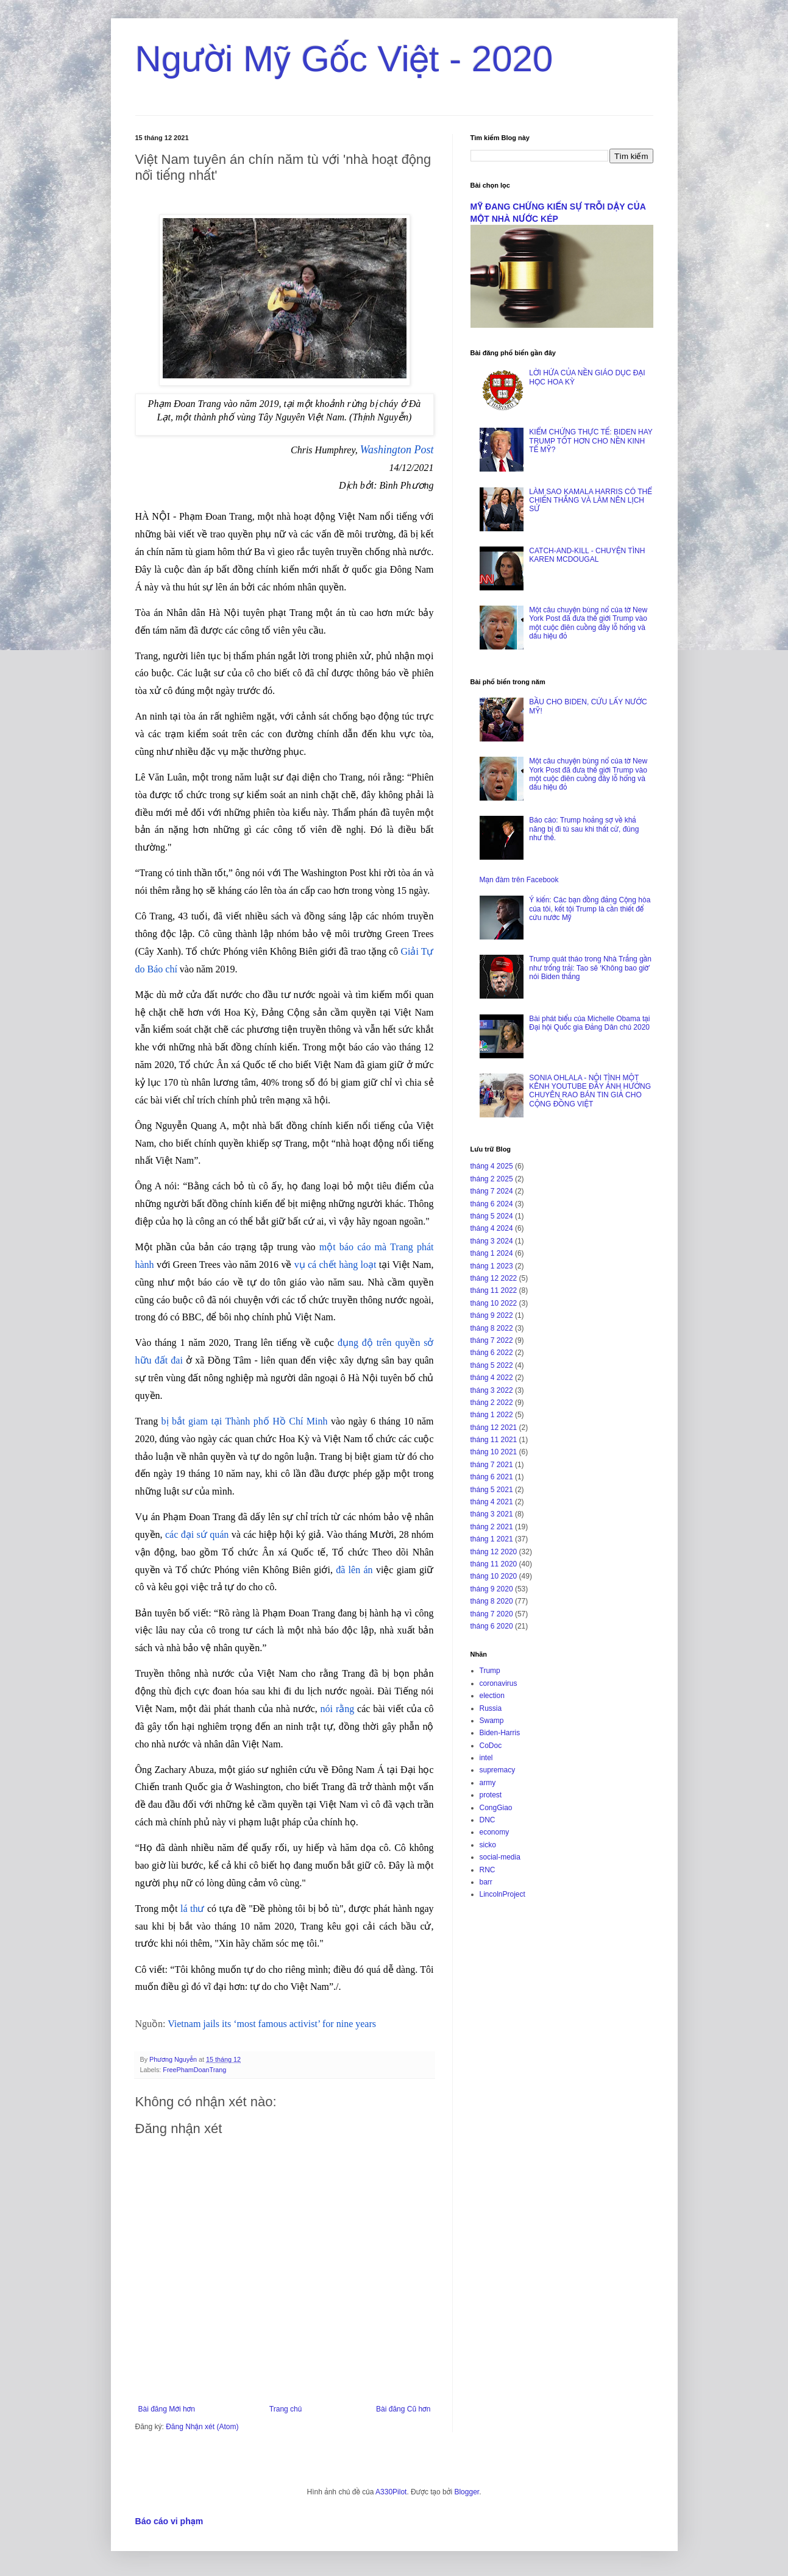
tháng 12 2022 (493, 1278)
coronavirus (498, 1683)
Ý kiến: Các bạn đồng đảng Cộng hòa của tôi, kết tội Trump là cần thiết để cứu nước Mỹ (589, 909)
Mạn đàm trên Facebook (519, 880)
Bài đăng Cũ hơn (403, 2409)
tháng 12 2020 (493, 1552)
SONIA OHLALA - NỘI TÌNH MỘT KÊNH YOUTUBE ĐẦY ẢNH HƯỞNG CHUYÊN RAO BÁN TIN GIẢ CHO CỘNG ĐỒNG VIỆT (590, 1091)
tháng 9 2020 (491, 1589)
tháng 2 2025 (491, 1179)
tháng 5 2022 (491, 1365)
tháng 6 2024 (491, 1204)
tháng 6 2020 (491, 1626)
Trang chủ (285, 2409)
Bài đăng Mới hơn (166, 2409)
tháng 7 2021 (491, 1464)
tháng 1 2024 (491, 1253)
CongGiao (496, 1807)
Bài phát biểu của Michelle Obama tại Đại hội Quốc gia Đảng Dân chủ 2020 (589, 1022)
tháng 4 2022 (491, 1377)
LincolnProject (502, 1894)
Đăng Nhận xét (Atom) (202, 2426)
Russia (491, 1708)
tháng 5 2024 (491, 1216)
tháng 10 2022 (493, 1303)
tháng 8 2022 (491, 1328)
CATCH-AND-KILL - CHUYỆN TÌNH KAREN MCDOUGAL (587, 555)
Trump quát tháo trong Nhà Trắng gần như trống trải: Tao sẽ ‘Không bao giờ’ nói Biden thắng (590, 968)
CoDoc (491, 1745)
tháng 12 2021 (493, 1427)
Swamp (492, 1720)
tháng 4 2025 (491, 1166)
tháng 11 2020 (493, 1564)
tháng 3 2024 (491, 1241)
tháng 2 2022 (491, 1402)
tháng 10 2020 (493, 1576)
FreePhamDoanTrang (194, 2069)
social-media (500, 1857)
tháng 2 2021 (491, 1527)
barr (486, 1882)
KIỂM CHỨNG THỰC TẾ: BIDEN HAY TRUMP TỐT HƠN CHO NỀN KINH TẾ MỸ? (590, 441)
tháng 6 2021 (491, 1477)
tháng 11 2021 (493, 1439)
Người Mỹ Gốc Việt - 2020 (344, 58)
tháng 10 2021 (493, 1452)
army (488, 1782)
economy (494, 1832)
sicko (488, 1845)
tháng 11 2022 (493, 1290)
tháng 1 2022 (491, 1414)
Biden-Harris (500, 1733)
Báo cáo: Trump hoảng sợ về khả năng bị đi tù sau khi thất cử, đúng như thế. (584, 829)
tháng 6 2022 (491, 1352)
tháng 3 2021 (491, 1514)
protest (491, 1795)
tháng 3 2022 (491, 1390)
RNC (487, 1870)
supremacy (498, 1770)
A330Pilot (390, 2492)
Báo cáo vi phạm (169, 2521)
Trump (490, 1670)
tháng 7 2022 (491, 1340)
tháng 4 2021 (491, 1502)
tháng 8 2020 (491, 1601)
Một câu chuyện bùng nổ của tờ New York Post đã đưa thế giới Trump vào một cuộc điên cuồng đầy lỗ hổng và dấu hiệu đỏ (588, 623)
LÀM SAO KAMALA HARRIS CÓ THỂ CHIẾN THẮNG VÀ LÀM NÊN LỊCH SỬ (590, 500)
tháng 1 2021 (491, 1539)
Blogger (466, 2492)
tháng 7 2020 (491, 1614)
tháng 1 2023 (491, 1266)
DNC (487, 1820)
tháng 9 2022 (491, 1315)
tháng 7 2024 (491, 1191)
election (492, 1695)
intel (486, 1757)
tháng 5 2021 (491, 1489)
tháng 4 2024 (491, 1228)
